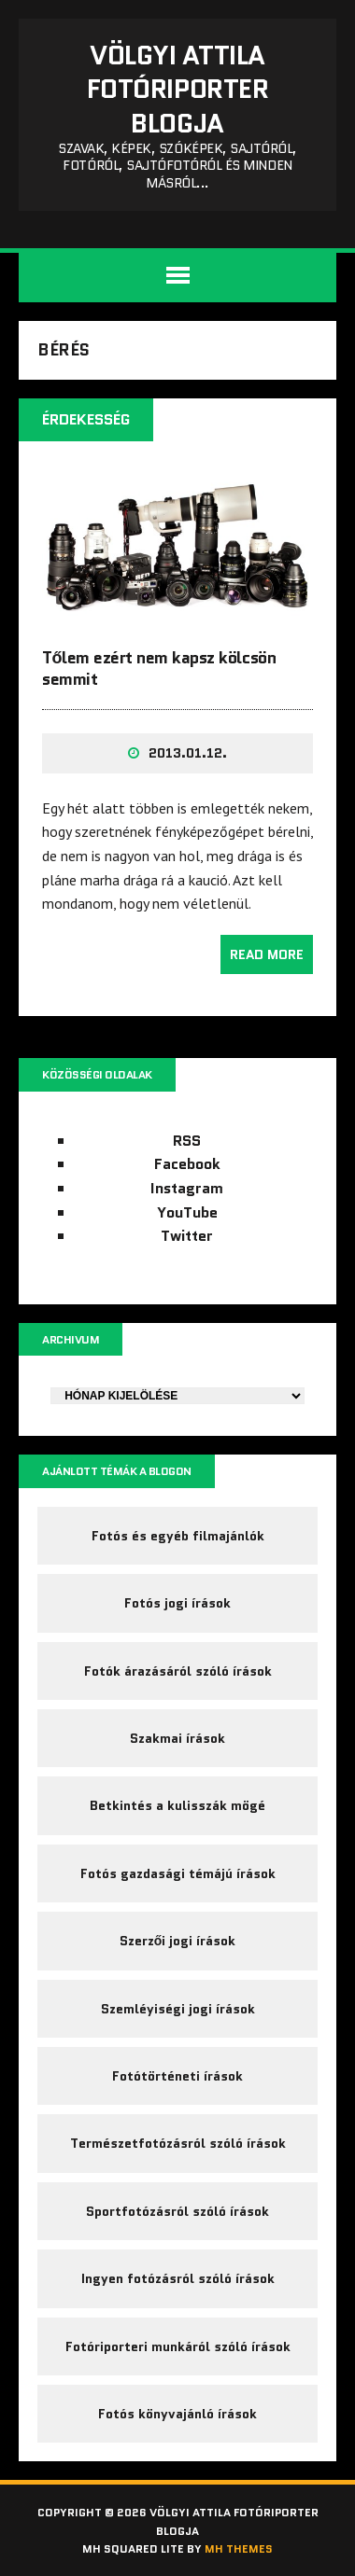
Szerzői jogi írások (178, 1940)
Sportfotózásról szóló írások (177, 2211)
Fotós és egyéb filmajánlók (178, 1535)
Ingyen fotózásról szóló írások (178, 2278)
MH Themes (239, 2548)
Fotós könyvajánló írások (177, 2413)
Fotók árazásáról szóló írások (178, 1671)
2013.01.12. (188, 753)
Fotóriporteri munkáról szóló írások (178, 2346)
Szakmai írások (177, 1738)
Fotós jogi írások (177, 1603)
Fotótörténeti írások (177, 2076)
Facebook (187, 1164)
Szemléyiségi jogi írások (178, 2008)
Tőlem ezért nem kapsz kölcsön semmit (159, 668)
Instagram (186, 1188)
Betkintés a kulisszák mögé (177, 1805)
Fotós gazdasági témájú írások (178, 1873)
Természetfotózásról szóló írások (178, 2143)
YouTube (187, 1212)
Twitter (187, 1235)
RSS (187, 1140)
